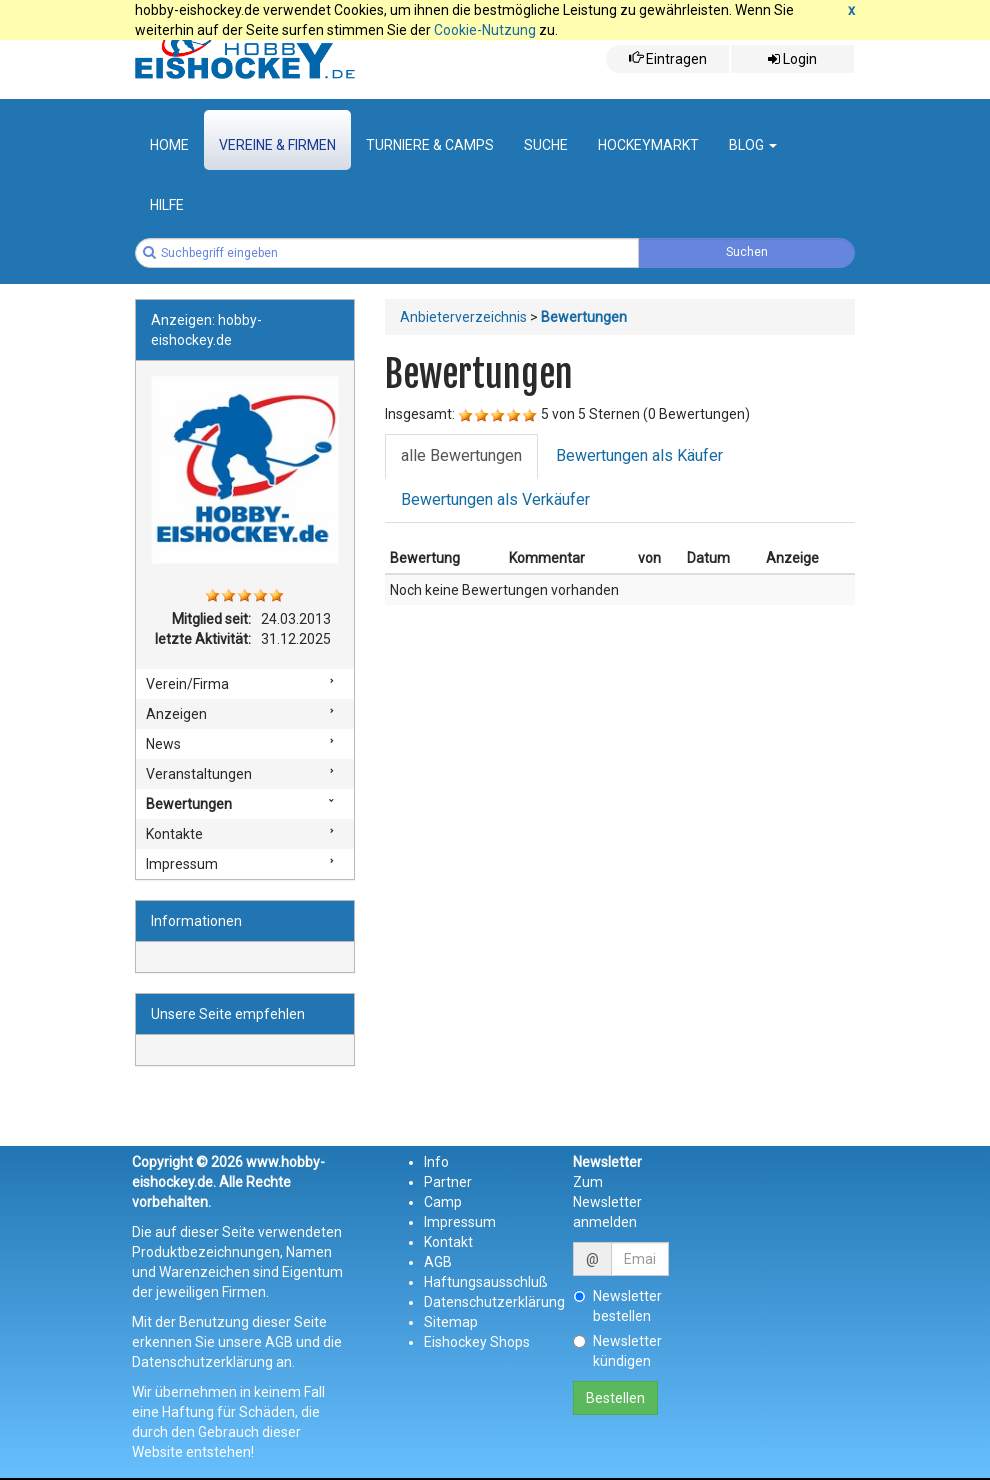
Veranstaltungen (199, 774)
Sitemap (451, 1322)
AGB (438, 1262)
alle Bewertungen (461, 455)
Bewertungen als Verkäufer (495, 499)
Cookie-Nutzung (485, 30)
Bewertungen (189, 804)
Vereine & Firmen (277, 145)
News (163, 744)
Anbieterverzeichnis (463, 317)
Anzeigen (176, 714)
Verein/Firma (187, 684)
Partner (448, 1182)
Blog (753, 145)
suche (546, 145)
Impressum (182, 864)
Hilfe (167, 205)
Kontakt (448, 1242)
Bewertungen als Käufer (639, 455)
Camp (443, 1202)
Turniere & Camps (430, 145)
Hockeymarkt (648, 145)
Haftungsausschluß (486, 1282)
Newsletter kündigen (617, 1351)
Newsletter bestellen (617, 1306)
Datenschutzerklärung (494, 1302)
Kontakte (174, 834)
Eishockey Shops (477, 1342)
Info (436, 1162)
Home (169, 145)
